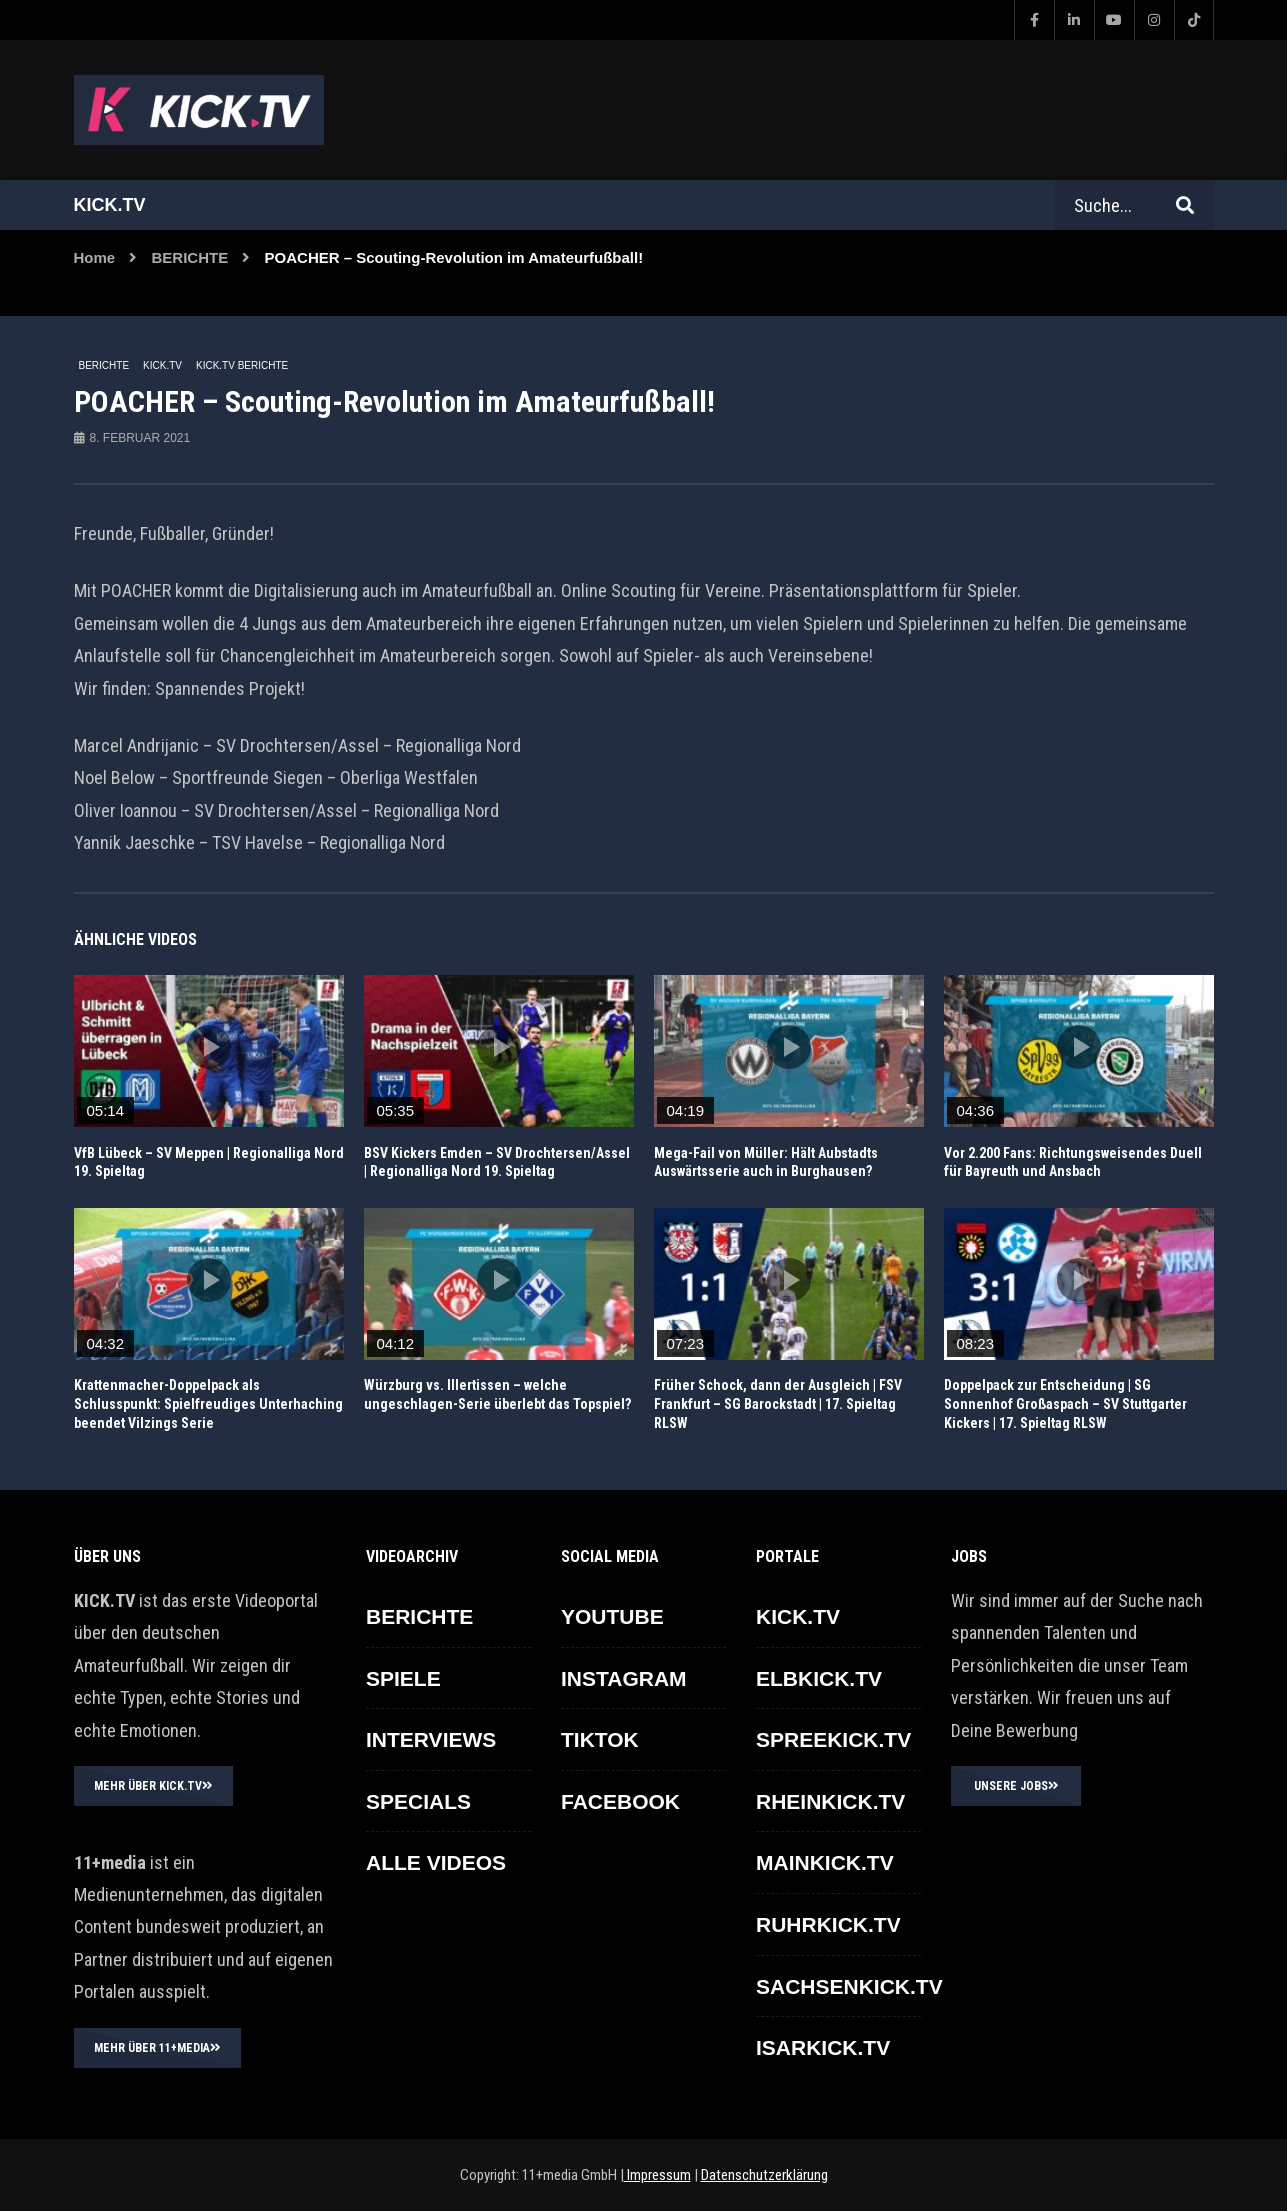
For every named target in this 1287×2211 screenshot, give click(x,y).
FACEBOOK (620, 1801)
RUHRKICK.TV (828, 1924)
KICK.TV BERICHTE (242, 365)
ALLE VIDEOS (436, 1862)
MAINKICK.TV (825, 1862)
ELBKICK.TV (819, 1678)
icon (209, 1047)
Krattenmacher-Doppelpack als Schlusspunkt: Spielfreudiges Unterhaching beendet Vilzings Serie (208, 1404)
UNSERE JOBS (1016, 1786)
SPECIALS (418, 1801)
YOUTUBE (612, 1616)
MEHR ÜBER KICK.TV (153, 1786)
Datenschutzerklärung (764, 2175)
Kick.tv (110, 205)
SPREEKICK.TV (833, 1739)
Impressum (657, 2175)
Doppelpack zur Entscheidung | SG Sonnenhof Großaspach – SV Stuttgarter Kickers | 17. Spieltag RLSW (1065, 1404)
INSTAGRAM (624, 1678)
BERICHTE (190, 257)
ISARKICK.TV (823, 2047)
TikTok (600, 1739)
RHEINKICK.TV (830, 1801)
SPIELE (403, 1678)
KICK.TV (162, 365)
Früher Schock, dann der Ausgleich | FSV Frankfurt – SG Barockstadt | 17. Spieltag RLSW (778, 1404)
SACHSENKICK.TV (849, 1986)
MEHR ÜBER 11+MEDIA (157, 2048)
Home (95, 257)
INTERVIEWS (431, 1739)
